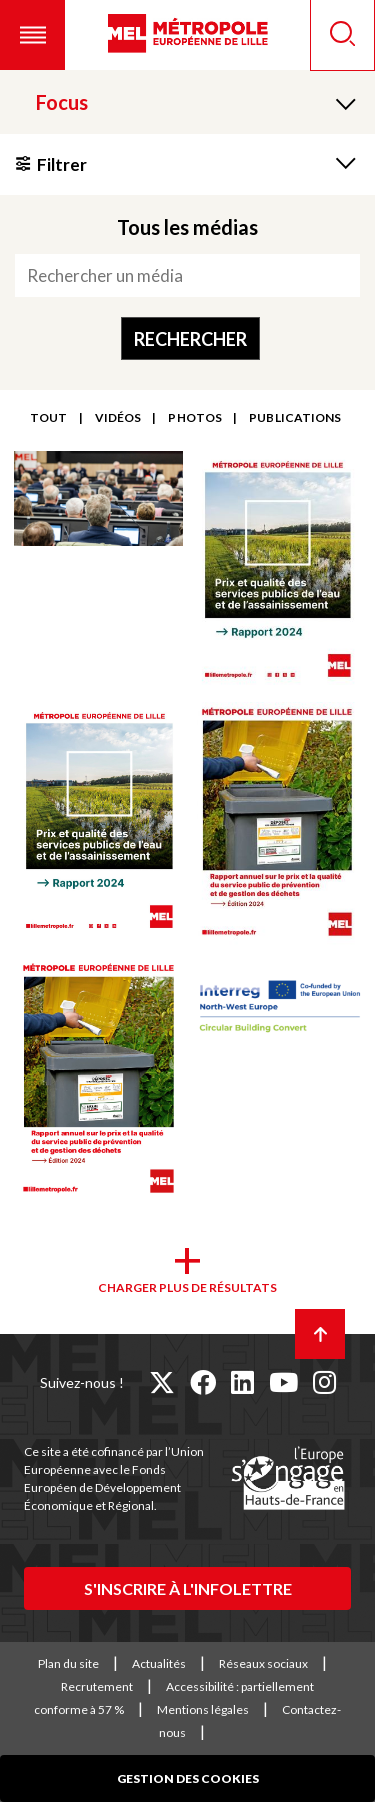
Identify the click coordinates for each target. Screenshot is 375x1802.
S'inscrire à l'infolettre (188, 1588)
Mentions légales (203, 1709)
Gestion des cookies (188, 1778)
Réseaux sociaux (263, 1663)
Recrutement (97, 1686)
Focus (62, 102)
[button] (32, 35)
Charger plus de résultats (187, 1287)
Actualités (159, 1663)
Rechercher (190, 339)
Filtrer (62, 164)
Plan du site (68, 1663)
